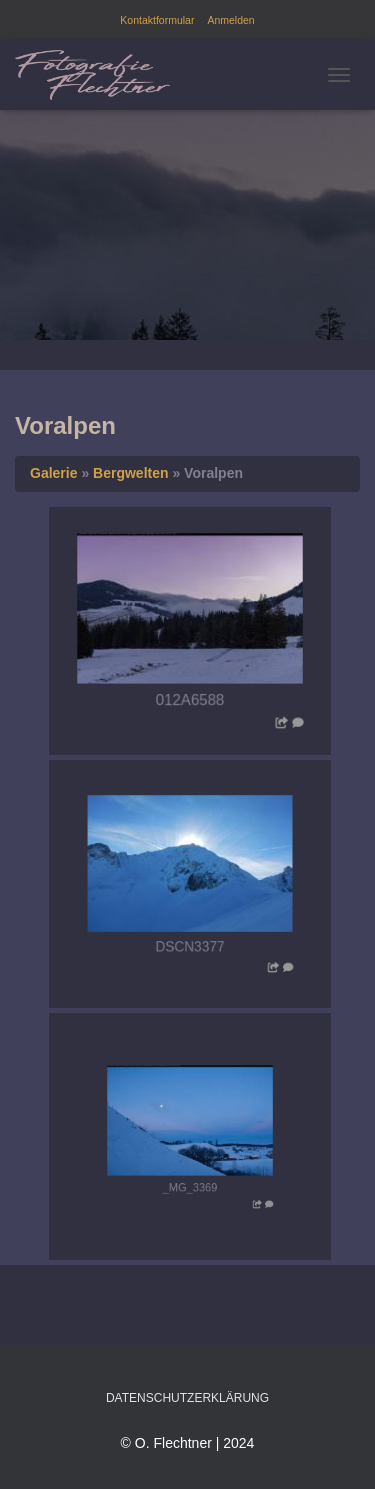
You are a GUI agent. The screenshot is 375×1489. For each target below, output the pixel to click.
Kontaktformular (157, 20)
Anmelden (230, 20)
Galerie (53, 473)
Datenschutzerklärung (187, 1398)
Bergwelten (130, 473)
